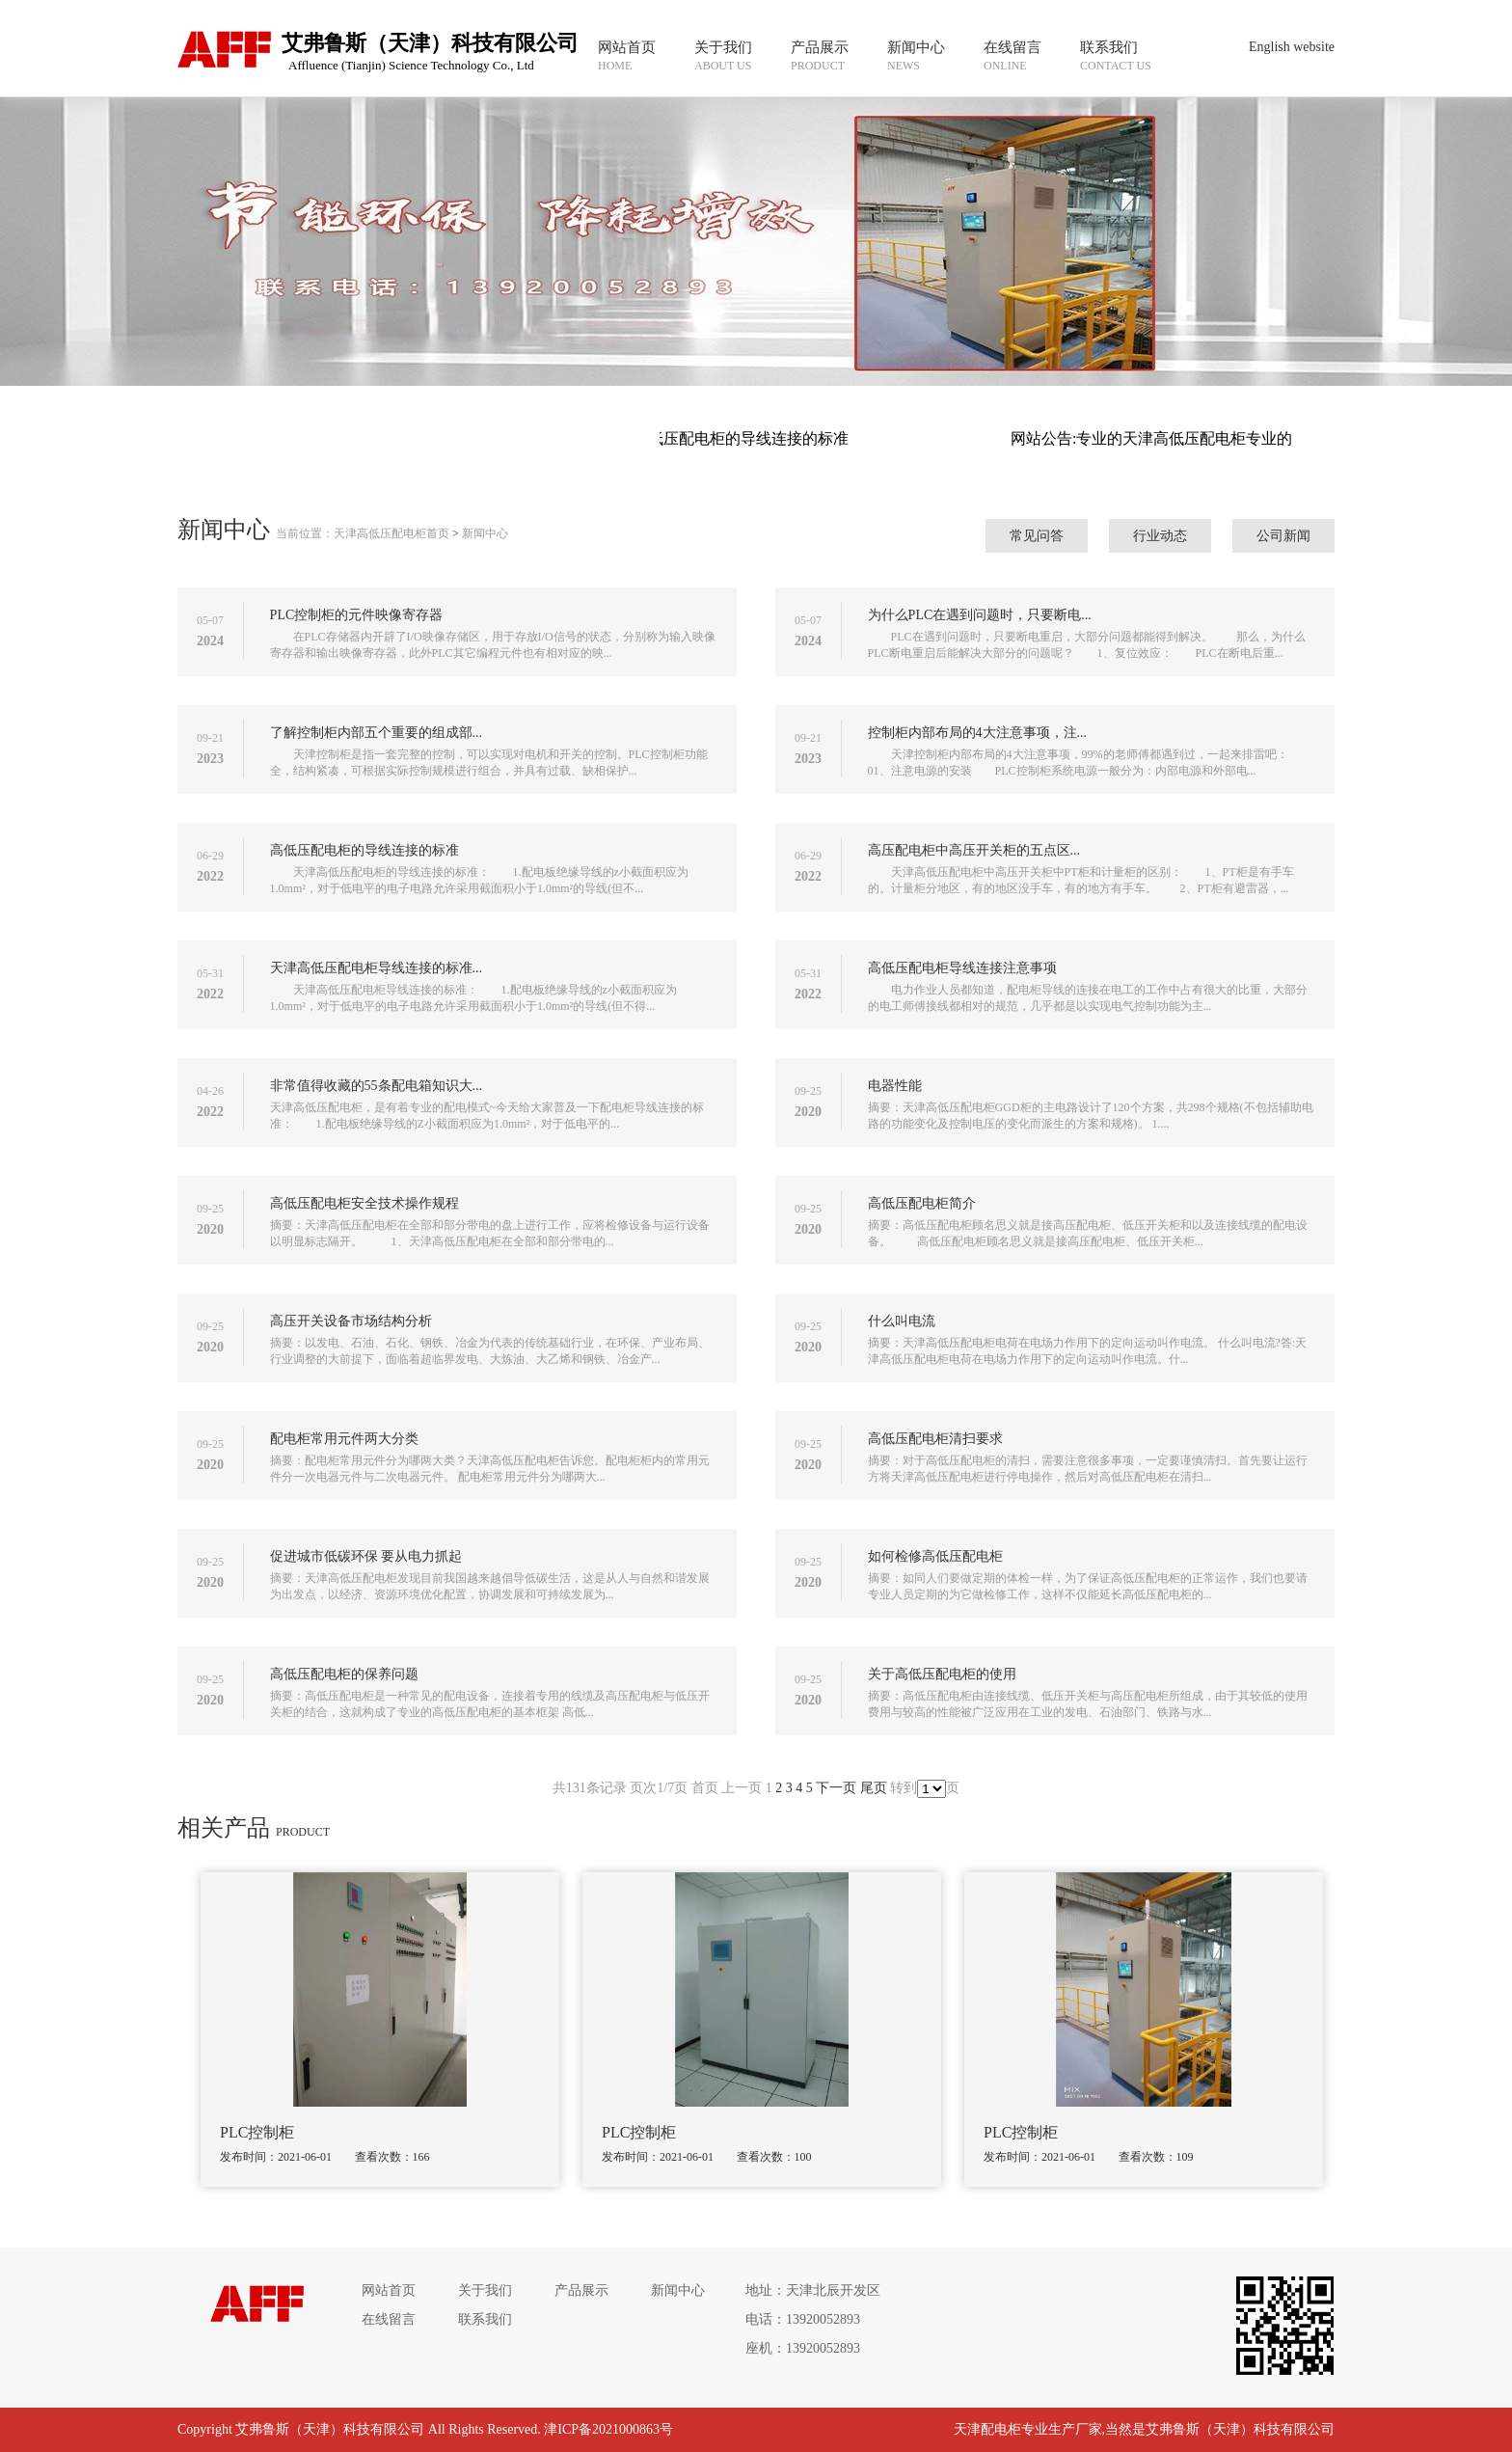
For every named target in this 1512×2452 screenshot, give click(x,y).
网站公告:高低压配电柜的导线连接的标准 (718, 438)
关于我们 (485, 2290)
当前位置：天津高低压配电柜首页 (362, 533)
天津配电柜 (987, 2429)
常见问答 (1037, 536)
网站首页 (389, 2290)
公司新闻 (1283, 536)
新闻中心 (485, 533)
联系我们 (485, 2319)
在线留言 (389, 2319)
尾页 (873, 1788)
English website (1292, 47)
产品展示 (581, 2290)
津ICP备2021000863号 (608, 2429)
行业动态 (1160, 536)
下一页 (836, 1788)
